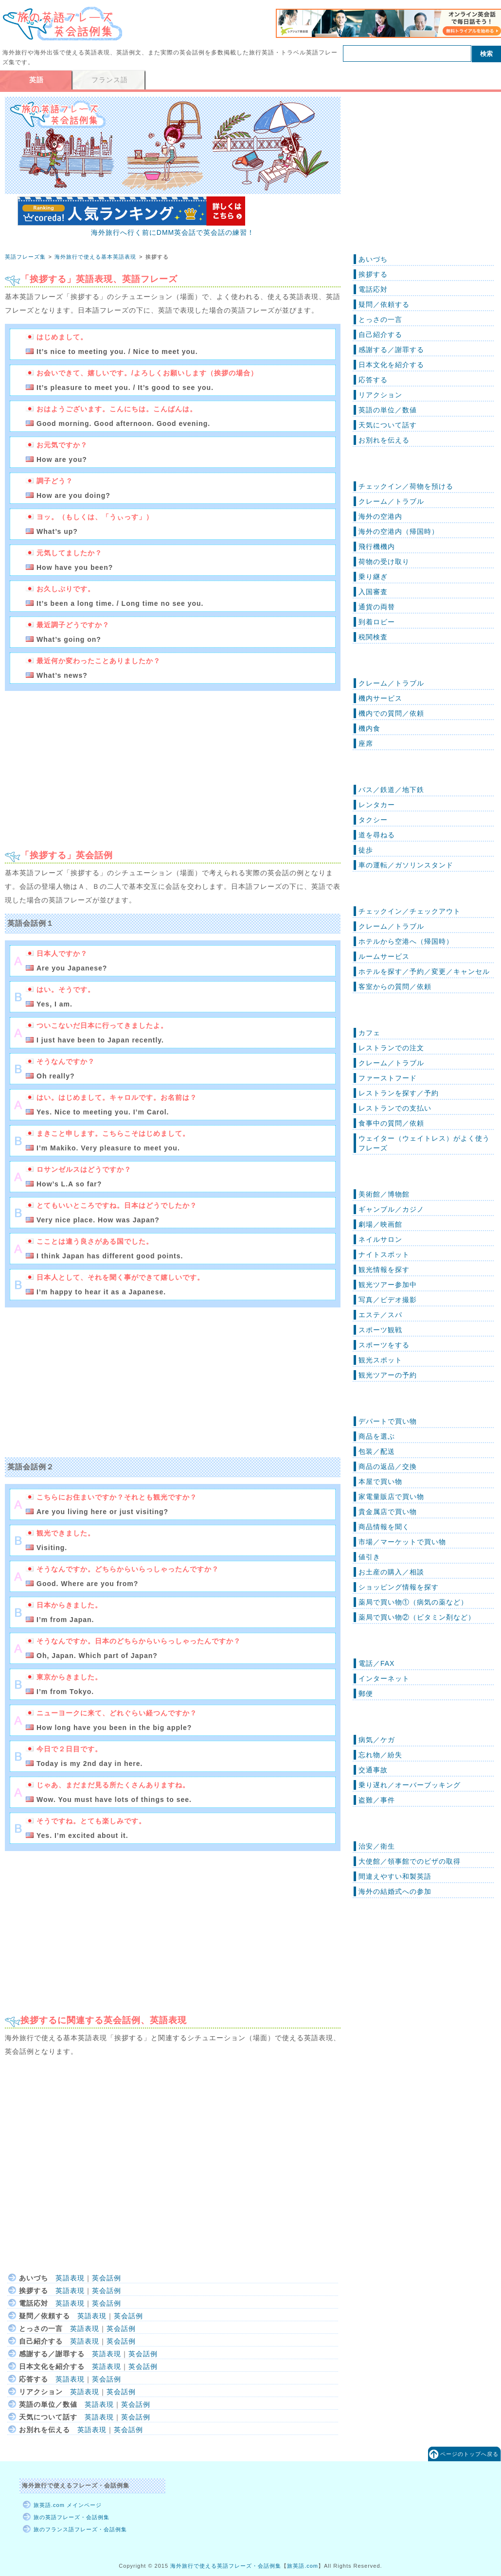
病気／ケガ (376, 1740)
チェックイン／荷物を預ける (405, 486)
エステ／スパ (380, 1315)
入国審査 (373, 592)
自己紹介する (380, 334)
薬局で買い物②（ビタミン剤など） (416, 1617)
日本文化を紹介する (391, 365)
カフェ (369, 1033)
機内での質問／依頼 (391, 713)
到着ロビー (376, 622)
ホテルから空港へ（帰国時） (405, 941)
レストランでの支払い (394, 1108)
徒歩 (365, 850)
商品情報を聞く (384, 1527)
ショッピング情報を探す (398, 1587)
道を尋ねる (376, 835)
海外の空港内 (380, 516)
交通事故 (373, 1770)
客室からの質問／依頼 (394, 986)
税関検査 (373, 637)
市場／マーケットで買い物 (402, 1542)
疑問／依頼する (384, 304)
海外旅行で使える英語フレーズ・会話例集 (225, 2566)
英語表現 (70, 2278)
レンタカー (376, 805)
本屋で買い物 (380, 1481)
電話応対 (373, 289)
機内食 (369, 728)
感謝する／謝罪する (391, 349)
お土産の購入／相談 (391, 1572)
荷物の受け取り (384, 561)
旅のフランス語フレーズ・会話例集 (80, 2529)
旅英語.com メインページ (68, 2505)
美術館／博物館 (384, 1194)
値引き (369, 1557)
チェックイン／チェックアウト (409, 911)
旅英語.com (302, 2566)
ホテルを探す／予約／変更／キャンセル (424, 971)
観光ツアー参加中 (387, 1284)
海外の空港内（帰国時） (398, 531)
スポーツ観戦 (380, 1330)
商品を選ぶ (376, 1436)
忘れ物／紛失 (380, 1755)
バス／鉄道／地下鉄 (391, 790)
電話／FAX (376, 1663)
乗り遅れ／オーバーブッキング (409, 1785)
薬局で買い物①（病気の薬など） (413, 1602)
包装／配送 (376, 1451)
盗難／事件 (376, 1800)
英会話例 (106, 2278)
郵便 (365, 1693)
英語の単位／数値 (387, 410)
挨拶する (373, 274)
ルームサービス (384, 956)
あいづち (373, 259)
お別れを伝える (384, 440)
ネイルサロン (380, 1239)
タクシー (373, 820)
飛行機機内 (376, 546)
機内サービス (380, 698)
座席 (365, 743)
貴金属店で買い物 (387, 1512)
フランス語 (109, 80)
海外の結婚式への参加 (394, 1891)
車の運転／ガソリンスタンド (405, 865)
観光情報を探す (384, 1269)
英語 (36, 80)
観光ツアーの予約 (387, 1375)
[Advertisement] (86, 766)
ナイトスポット (384, 1254)
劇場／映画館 (380, 1224)
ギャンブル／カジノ (391, 1209)
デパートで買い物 (387, 1421)
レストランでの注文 (391, 1048)
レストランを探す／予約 (398, 1093)
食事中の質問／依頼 (391, 1123)
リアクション (380, 395)
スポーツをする (384, 1345)
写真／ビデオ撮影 (387, 1300)
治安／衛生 (376, 1846)
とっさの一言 (380, 319)
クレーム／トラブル (391, 501)
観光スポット (380, 1360)
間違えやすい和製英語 (394, 1876)
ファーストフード (387, 1078)
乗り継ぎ (373, 577)
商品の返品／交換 (387, 1466)
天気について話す (387, 425)
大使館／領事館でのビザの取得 (409, 1861)
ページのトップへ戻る (469, 2454)
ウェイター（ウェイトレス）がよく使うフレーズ (424, 1143)
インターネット (384, 1678)
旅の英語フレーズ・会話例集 (71, 2517)
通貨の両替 (376, 607)
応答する (373, 380)
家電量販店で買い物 (391, 1496)
